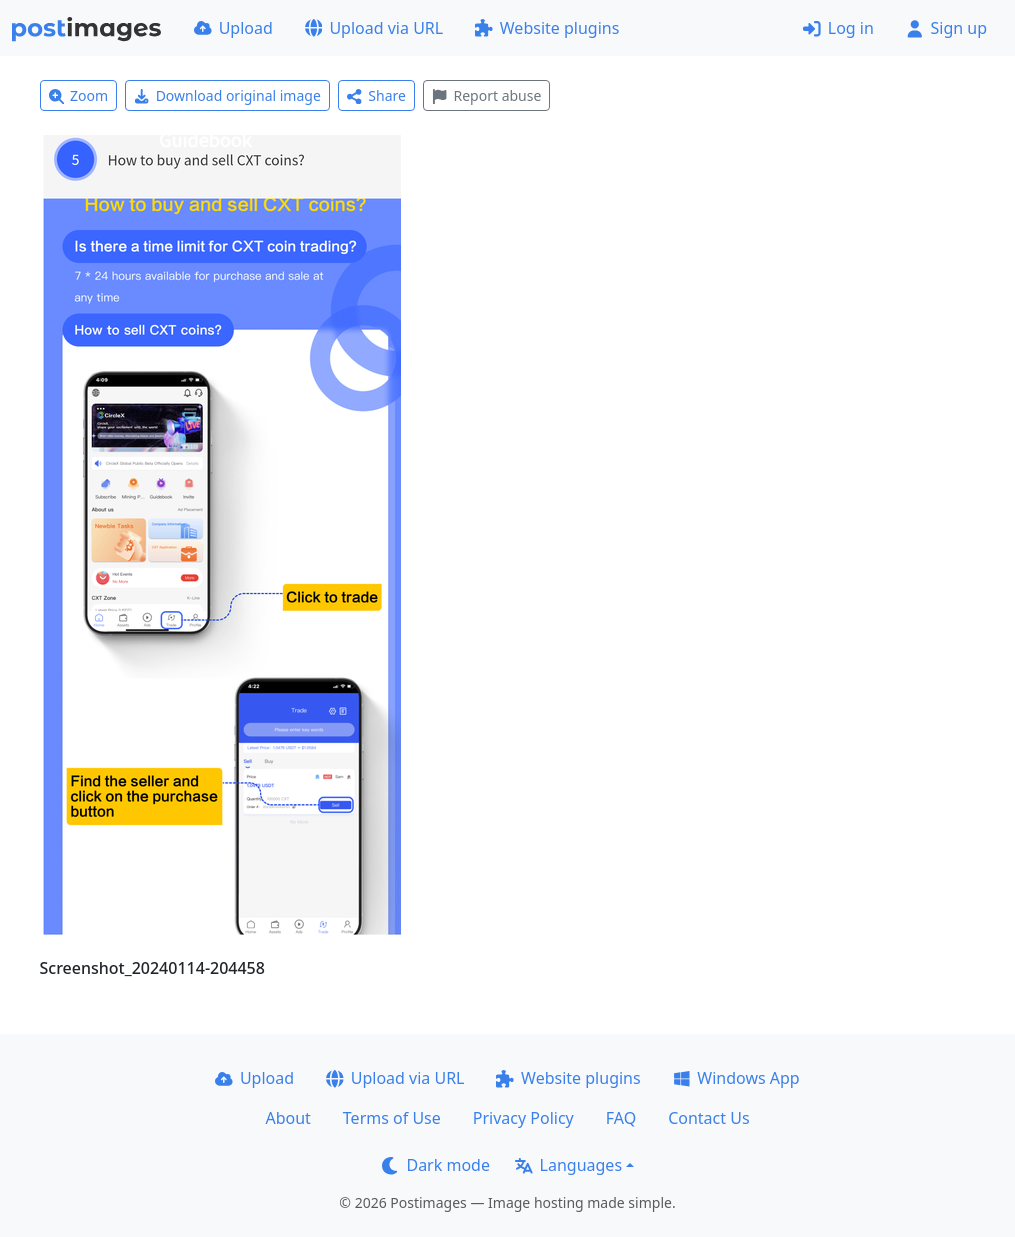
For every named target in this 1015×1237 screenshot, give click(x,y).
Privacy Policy (523, 1118)
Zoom (79, 95)
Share (376, 95)
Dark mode (436, 1165)
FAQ (621, 1118)
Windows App (736, 1078)
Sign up (946, 28)
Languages (568, 1165)
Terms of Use (392, 1118)
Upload (233, 28)
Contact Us (708, 1118)
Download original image (227, 95)
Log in (838, 28)
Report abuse (486, 95)
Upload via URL (374, 28)
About (287, 1118)
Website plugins (547, 28)
